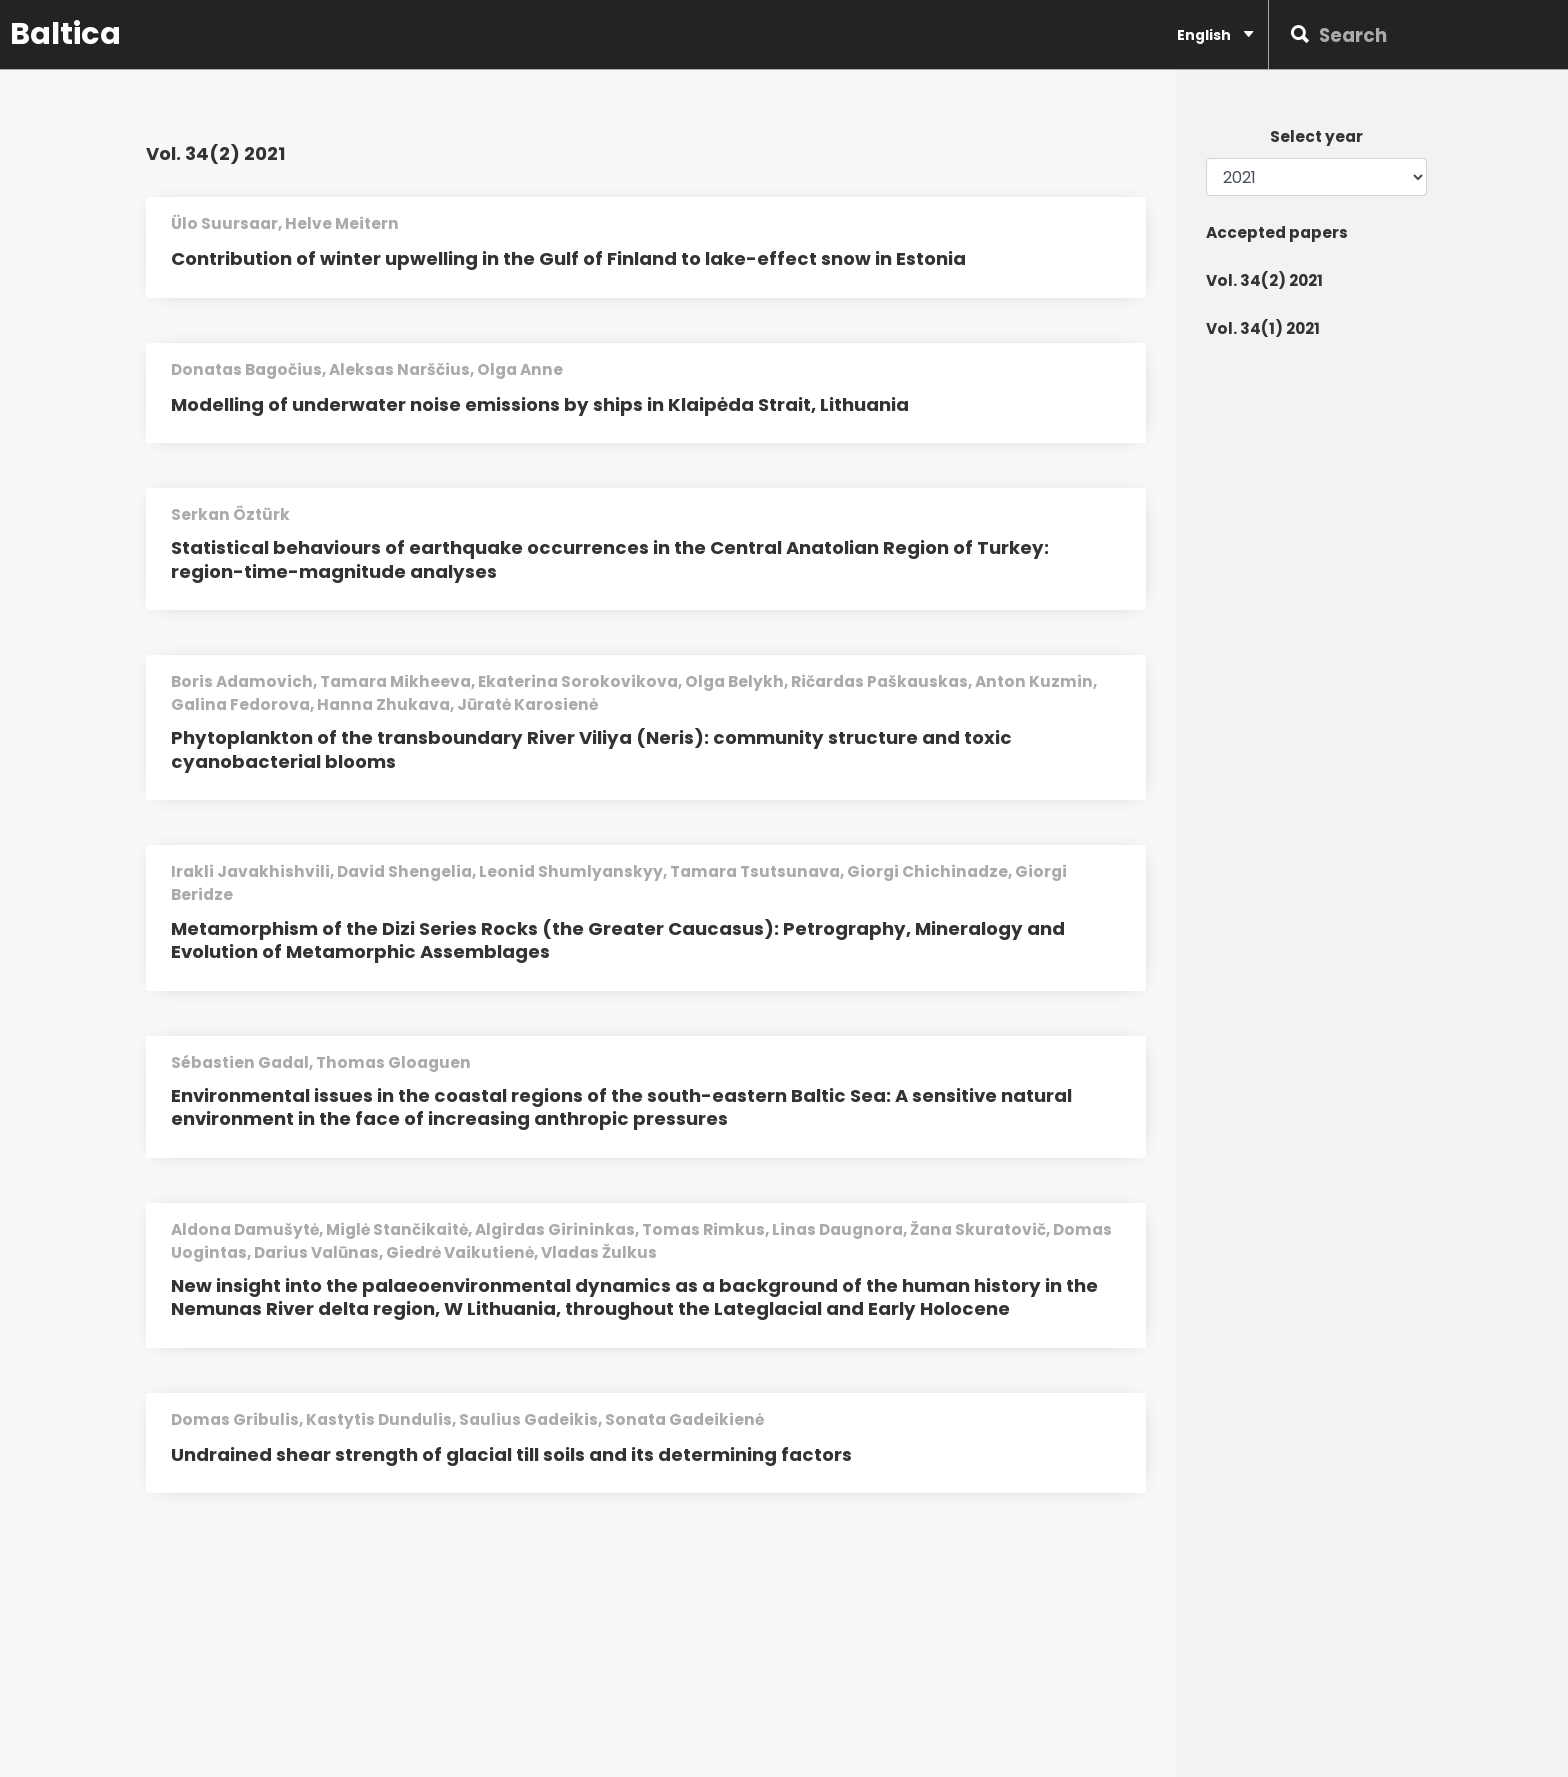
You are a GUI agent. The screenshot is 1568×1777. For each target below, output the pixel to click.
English (1215, 34)
